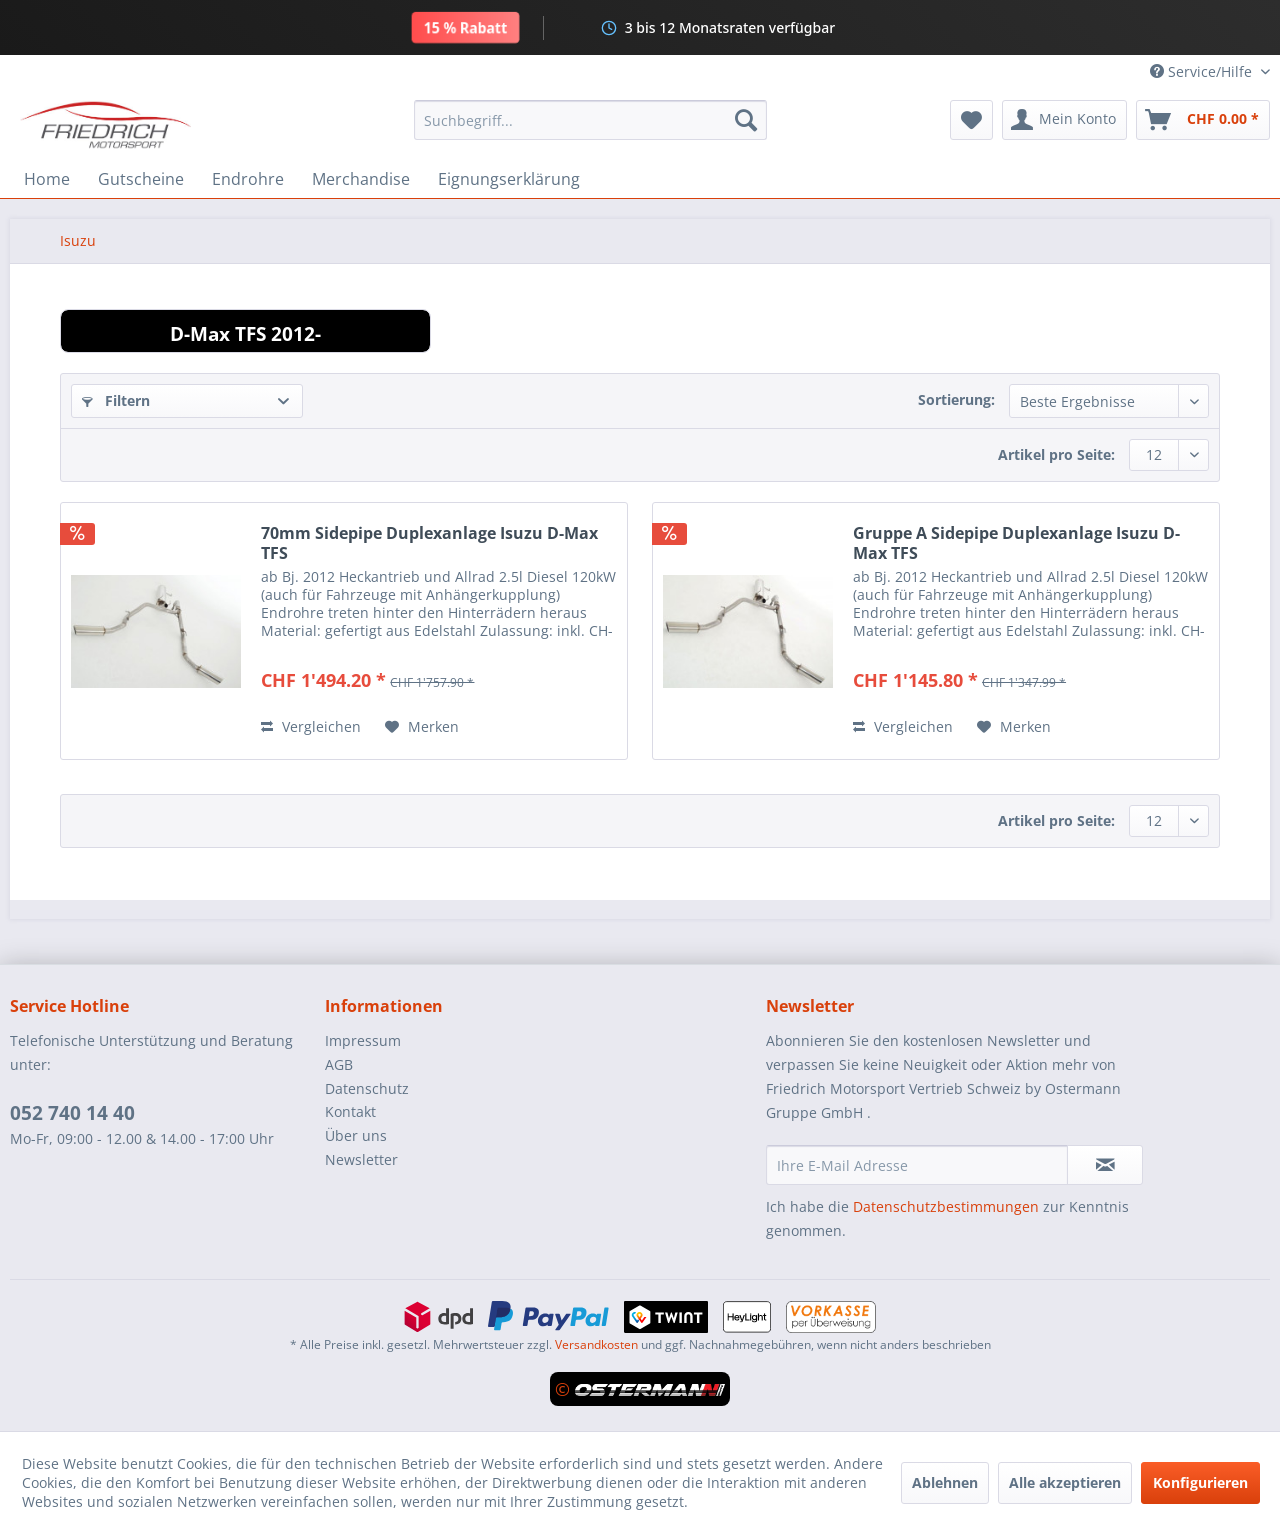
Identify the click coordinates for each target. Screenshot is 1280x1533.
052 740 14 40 (72, 1113)
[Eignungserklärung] (509, 179)
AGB (339, 1064)
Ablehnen (945, 1482)
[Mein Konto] (1064, 120)
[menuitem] (590, 120)
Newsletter (361, 1159)
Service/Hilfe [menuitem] (1203, 71)
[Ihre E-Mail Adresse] (917, 1165)
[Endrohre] (248, 179)
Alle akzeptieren (1065, 1482)
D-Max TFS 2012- (245, 333)
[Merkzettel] (971, 120)
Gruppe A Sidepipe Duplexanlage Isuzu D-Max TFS (1016, 543)
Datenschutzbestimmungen (946, 1206)
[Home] (47, 179)
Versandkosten (596, 1344)
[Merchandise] (361, 179)
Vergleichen (311, 726)
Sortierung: (956, 399)
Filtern (116, 400)
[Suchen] (746, 120)
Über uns (356, 1135)
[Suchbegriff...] (590, 120)
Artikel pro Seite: (1056, 454)
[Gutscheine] (141, 179)
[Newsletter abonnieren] (1105, 1165)
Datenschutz (367, 1088)
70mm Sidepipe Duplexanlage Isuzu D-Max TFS (429, 543)
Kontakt (350, 1111)
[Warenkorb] (1203, 120)
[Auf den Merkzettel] (422, 727)
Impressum (363, 1040)
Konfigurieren (1200, 1482)
